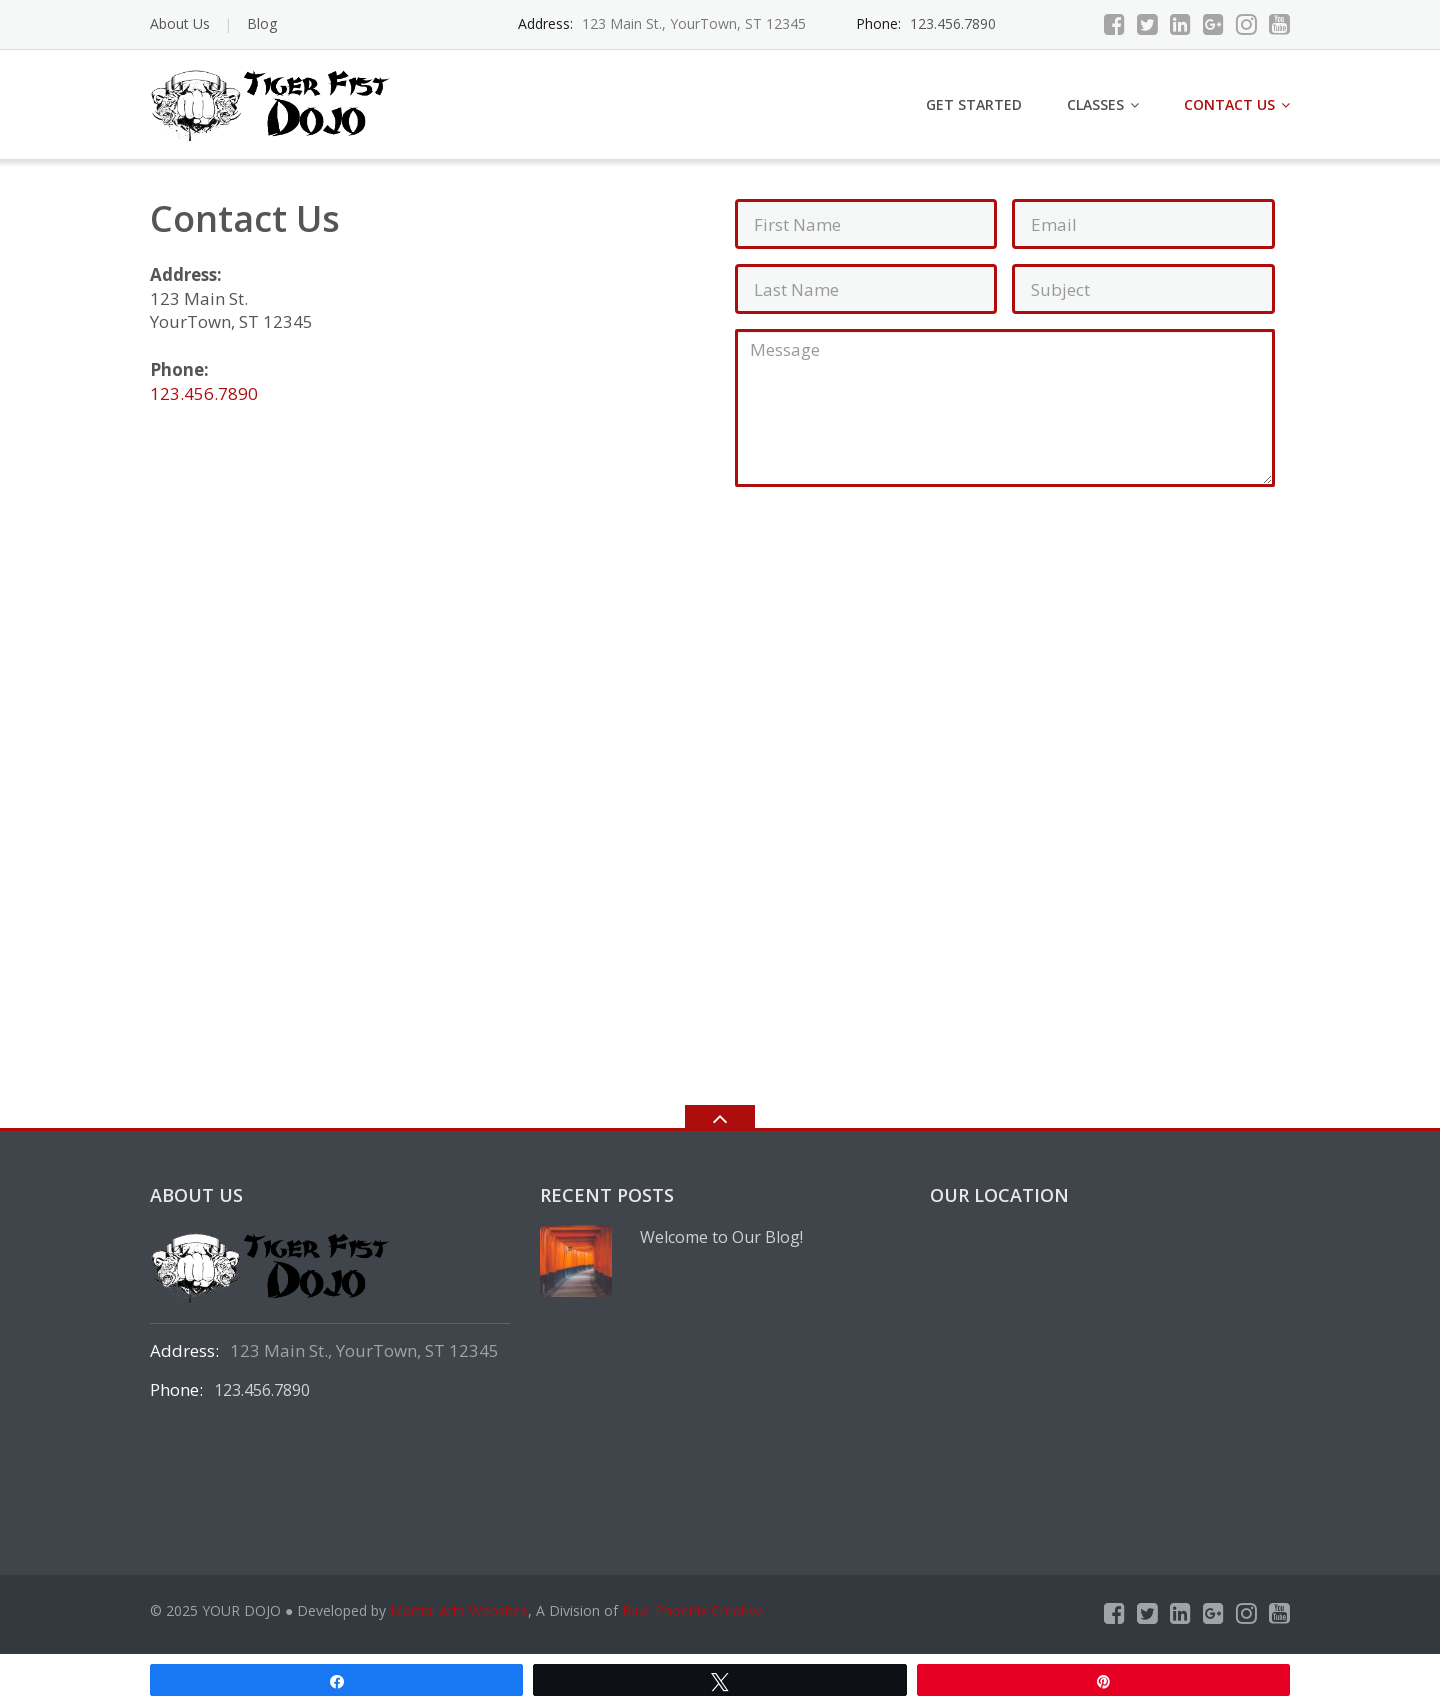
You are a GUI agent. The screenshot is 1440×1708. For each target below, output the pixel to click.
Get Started (974, 104)
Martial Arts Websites (459, 1610)
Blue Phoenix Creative (693, 1610)
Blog (262, 23)
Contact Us (1229, 104)
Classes (1095, 104)
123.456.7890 (953, 23)
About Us (180, 23)
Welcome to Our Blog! (721, 1237)
